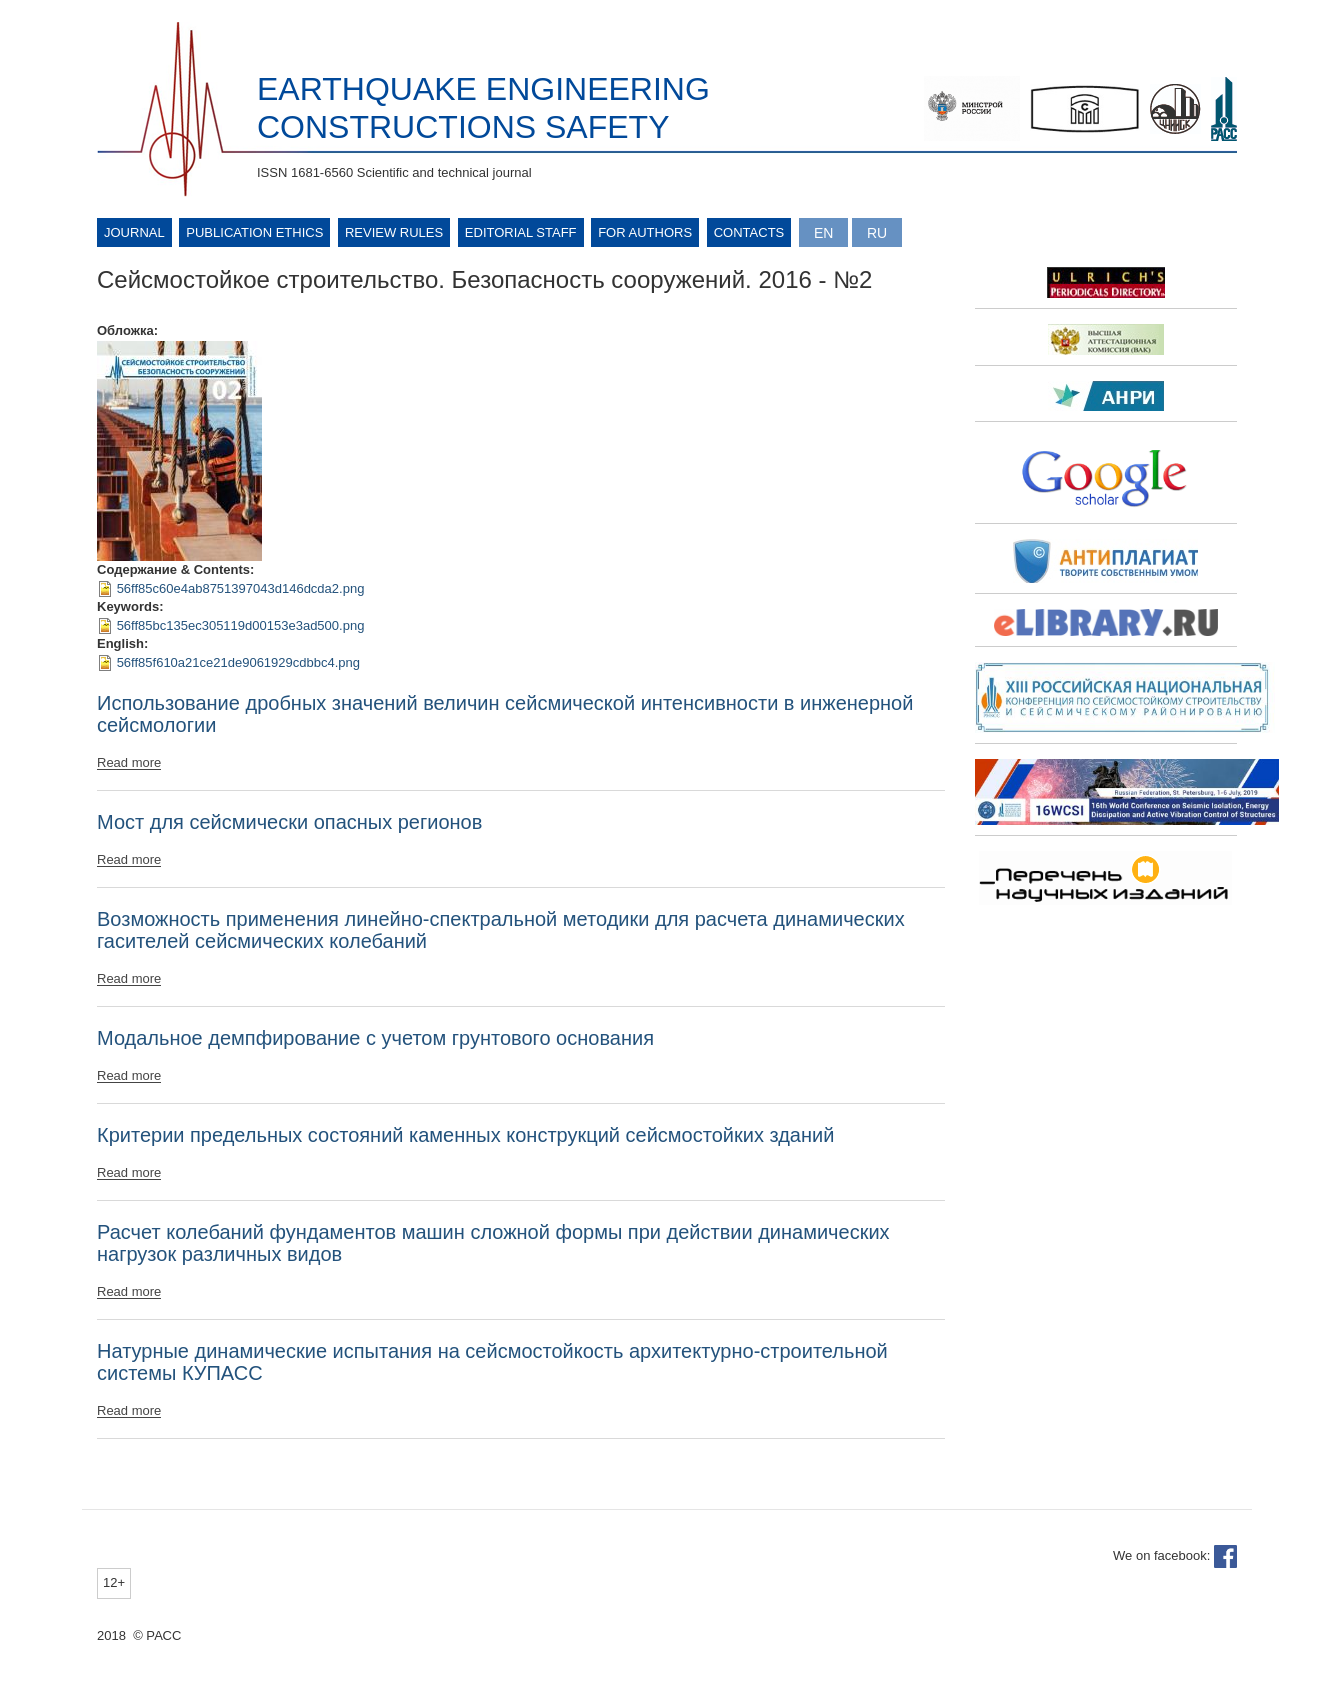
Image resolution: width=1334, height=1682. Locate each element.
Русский (877, 232)
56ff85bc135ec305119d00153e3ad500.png (241, 625)
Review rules (394, 232)
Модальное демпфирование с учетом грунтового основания (375, 1038)
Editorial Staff (521, 232)
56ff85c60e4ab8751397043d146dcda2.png (241, 588)
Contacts (749, 232)
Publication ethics (254, 232)
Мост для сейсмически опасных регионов (289, 822)
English (823, 232)
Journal (134, 232)
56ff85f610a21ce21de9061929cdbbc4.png (238, 662)
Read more (129, 763)
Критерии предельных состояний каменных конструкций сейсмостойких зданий (465, 1135)
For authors (645, 232)
